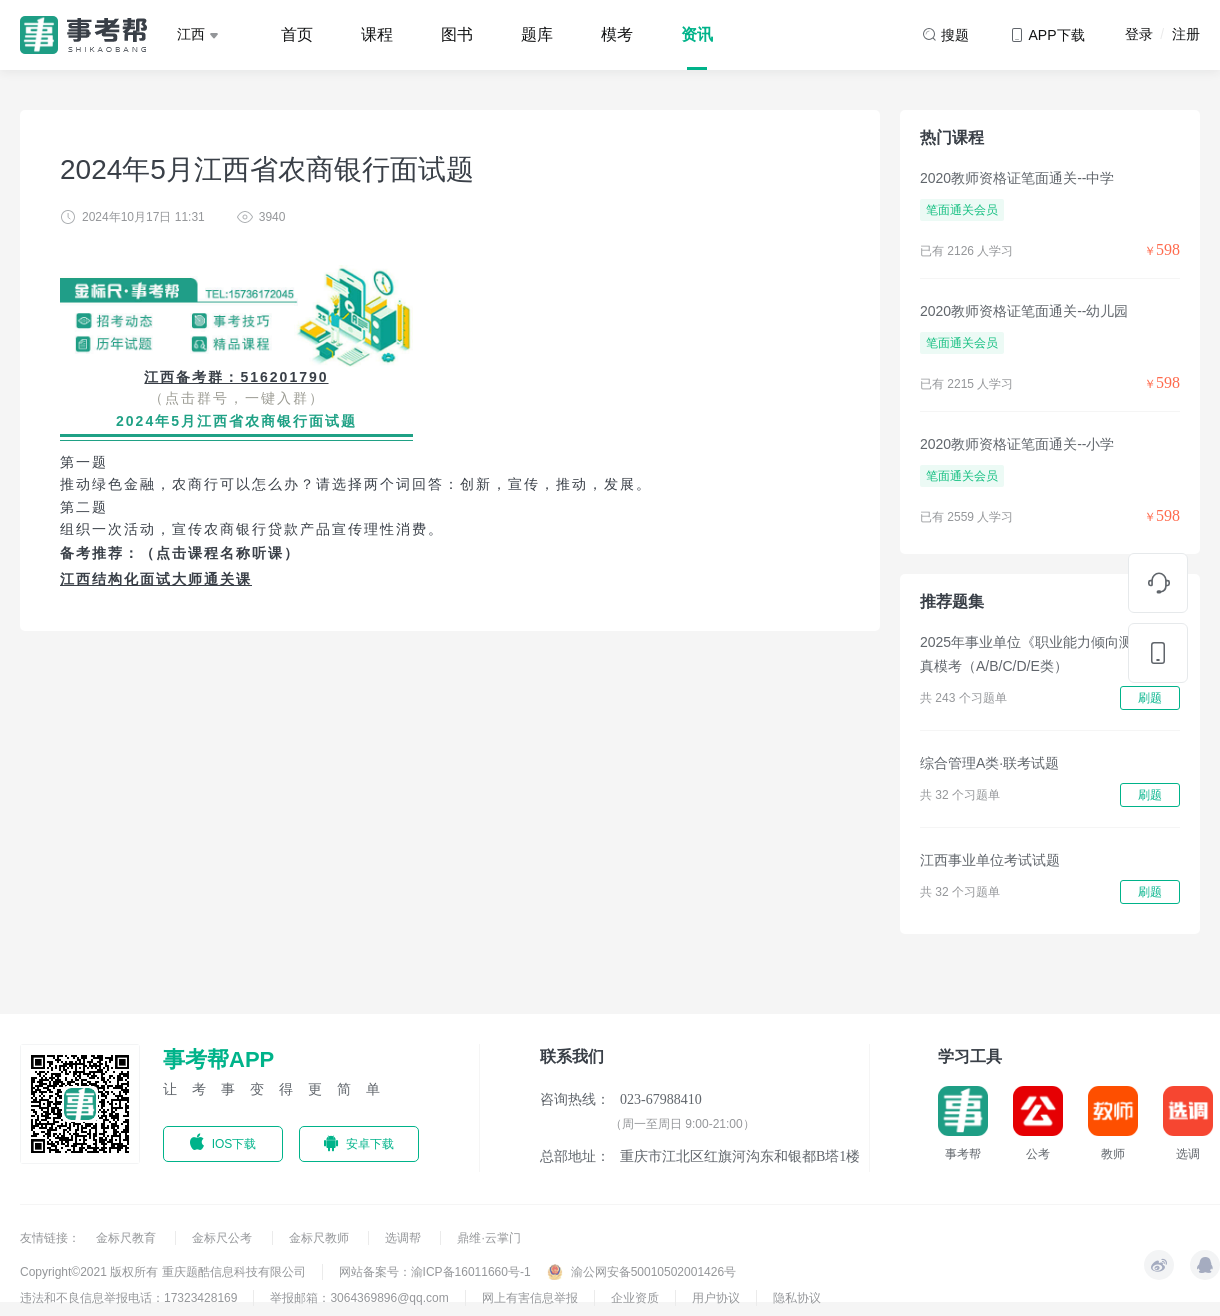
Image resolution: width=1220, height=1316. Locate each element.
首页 (297, 34)
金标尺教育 (127, 1238)
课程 (377, 34)
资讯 (697, 34)
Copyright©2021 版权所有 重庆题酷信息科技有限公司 (163, 1272)
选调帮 (404, 1238)
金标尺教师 (320, 1238)
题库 (537, 34)
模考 (617, 34)
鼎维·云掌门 (488, 1238)
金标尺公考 (223, 1238)
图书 (457, 34)
